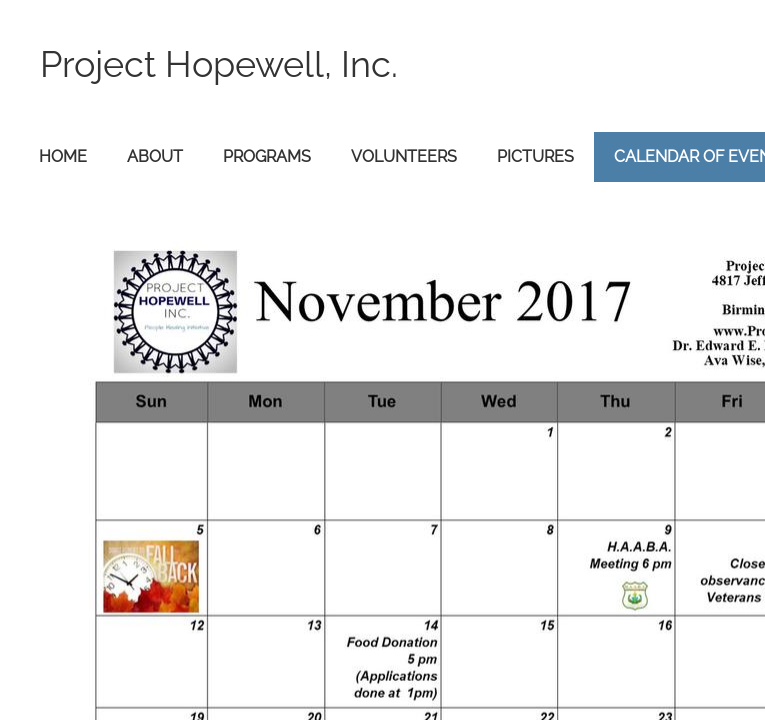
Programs (267, 156)
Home (63, 156)
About (155, 156)
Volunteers (404, 156)
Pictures (535, 156)
